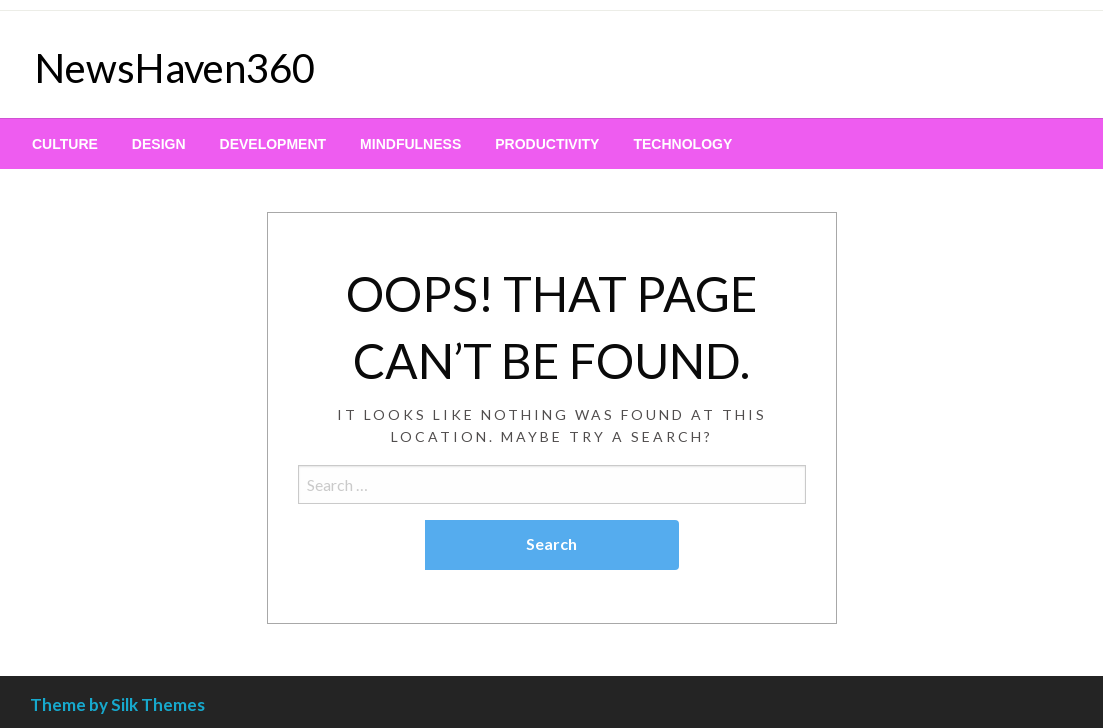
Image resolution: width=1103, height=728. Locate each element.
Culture (65, 144)
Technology (682, 144)
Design (159, 144)
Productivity (547, 144)
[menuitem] (65, 144)
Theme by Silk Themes (117, 704)
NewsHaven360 (175, 68)
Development (273, 144)
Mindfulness (410, 144)
